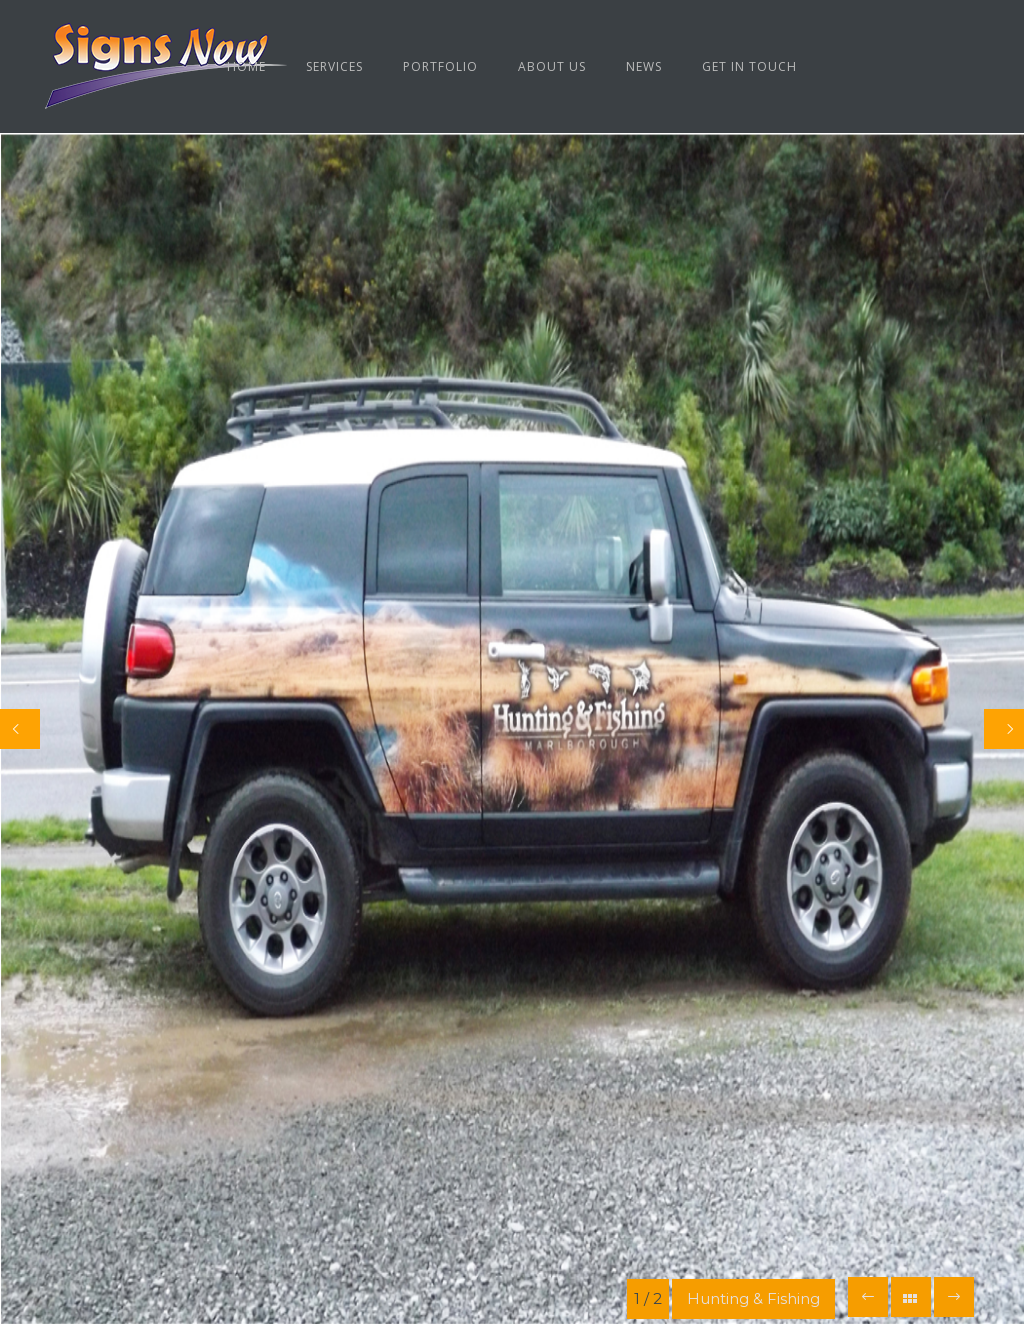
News (644, 66)
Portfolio (440, 66)
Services (334, 66)
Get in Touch (749, 66)
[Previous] (20, 729)
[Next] (1004, 729)
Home (246, 66)
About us (552, 66)
